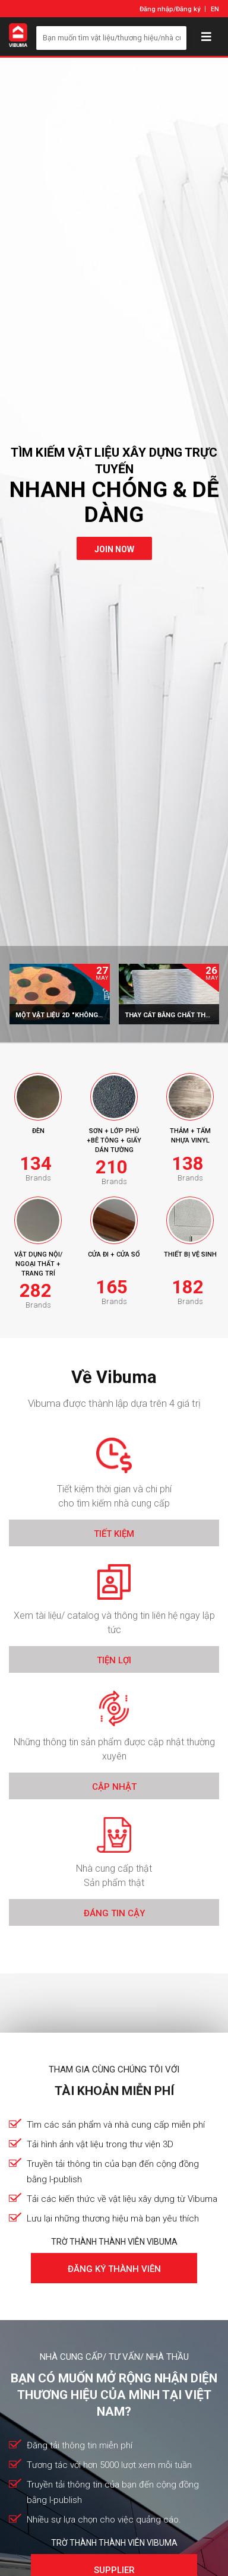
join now (114, 549)
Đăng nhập (156, 9)
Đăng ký (188, 9)
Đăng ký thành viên (114, 2269)
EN (215, 9)
